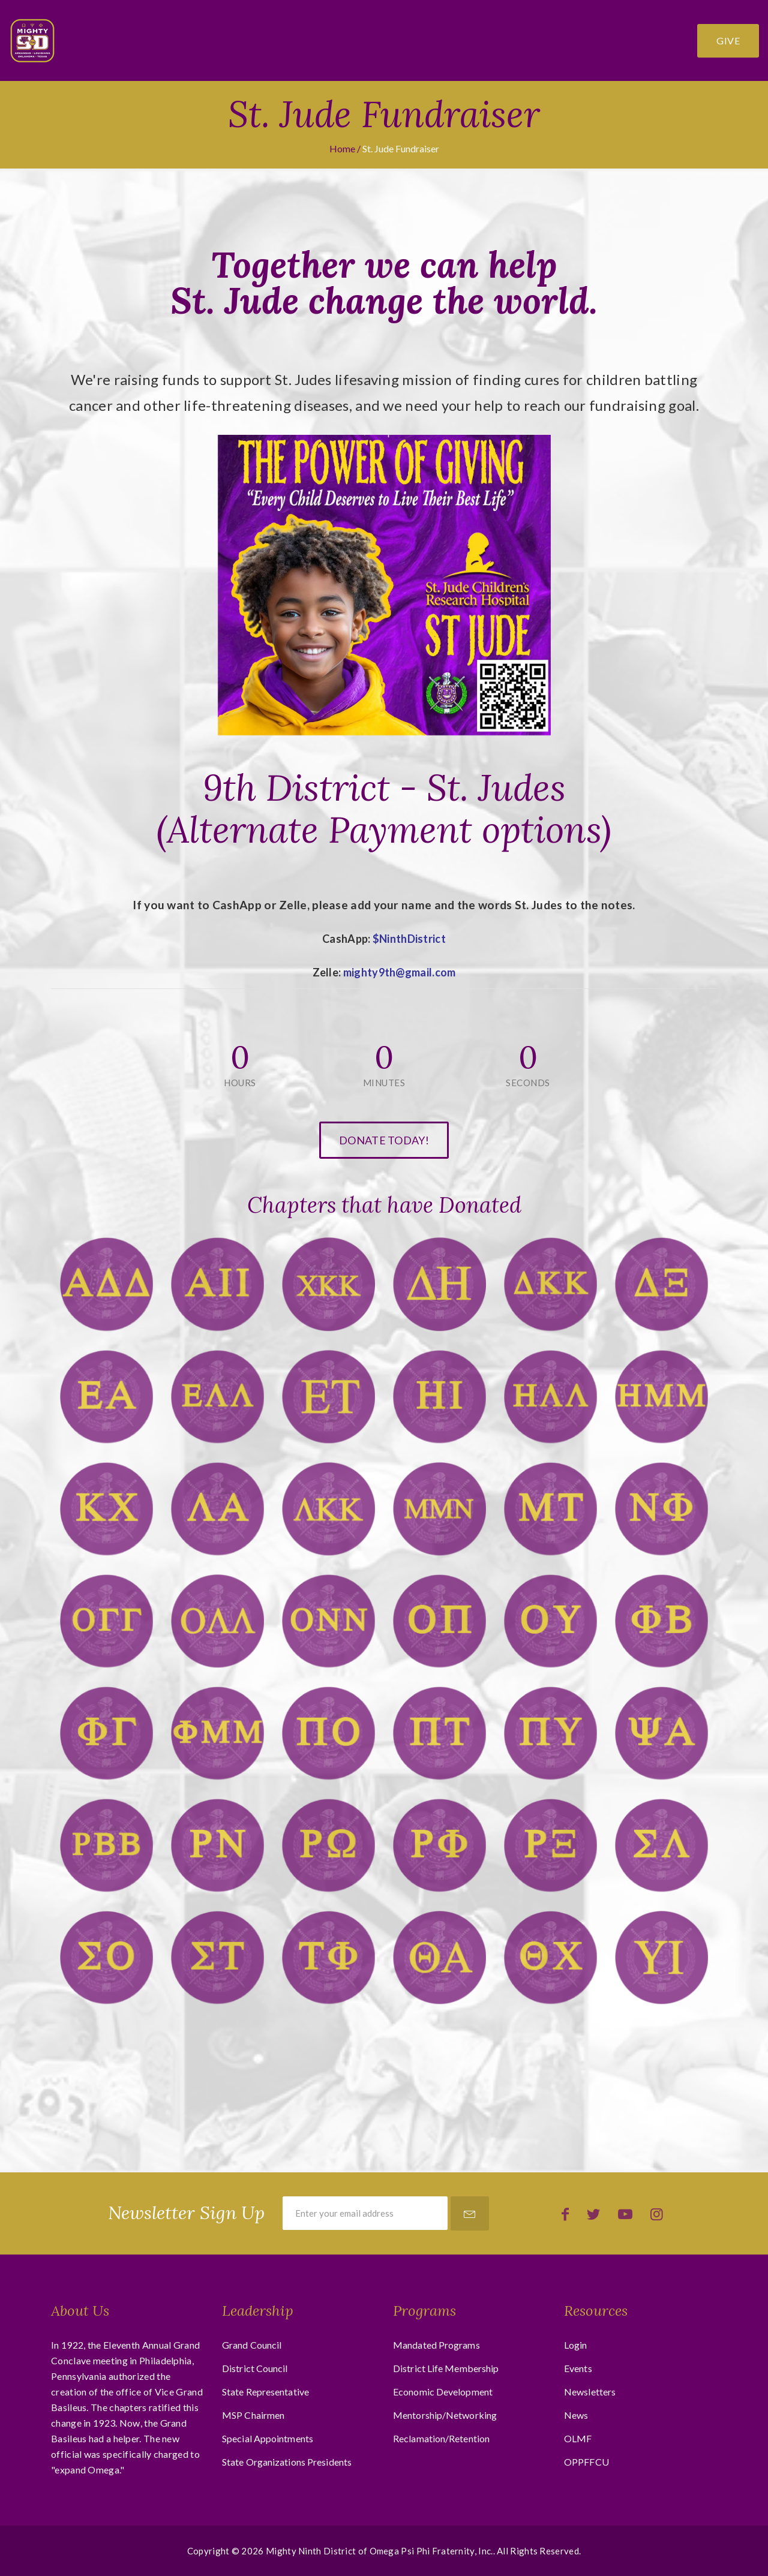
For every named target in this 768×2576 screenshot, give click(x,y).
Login (575, 2344)
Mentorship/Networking (445, 2415)
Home (342, 148)
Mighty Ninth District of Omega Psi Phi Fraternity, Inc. (379, 2550)
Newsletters (590, 2391)
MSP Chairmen (253, 2415)
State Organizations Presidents (287, 2461)
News (576, 2415)
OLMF (578, 2438)
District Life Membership (446, 2368)
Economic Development (443, 2391)
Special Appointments (267, 2438)
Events (578, 2368)
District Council (255, 2368)
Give (728, 40)
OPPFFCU (586, 2461)
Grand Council (251, 2344)
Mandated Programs (436, 2344)
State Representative (265, 2391)
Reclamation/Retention (441, 2438)
